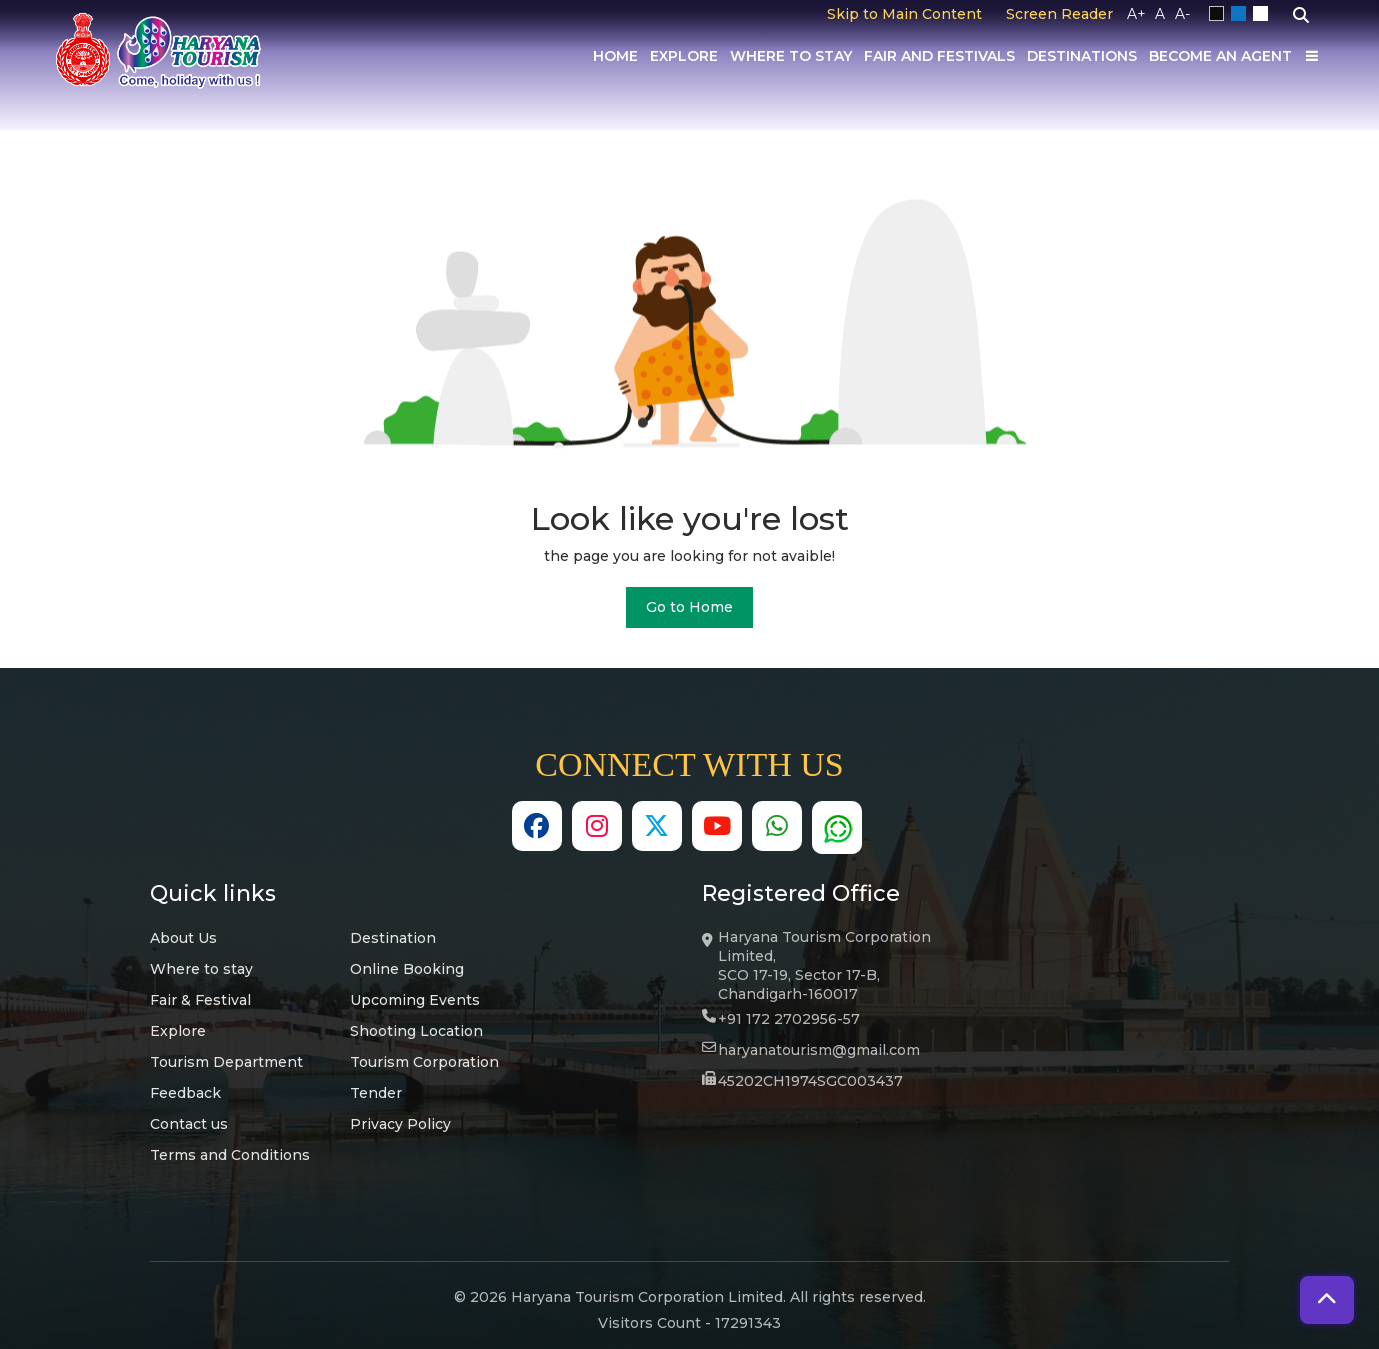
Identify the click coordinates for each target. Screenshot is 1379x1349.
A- (1182, 14)
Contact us (189, 1124)
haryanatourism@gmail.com (819, 1050)
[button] (1327, 1300)
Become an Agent (1220, 56)
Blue (1242, 14)
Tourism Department (226, 1062)
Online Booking (407, 969)
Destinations (1082, 56)
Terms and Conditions (230, 1155)
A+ (1136, 14)
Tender (376, 1093)
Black (1220, 14)
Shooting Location (416, 1031)
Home (615, 56)
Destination (393, 938)
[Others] (1312, 56)
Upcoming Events (415, 1000)
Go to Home (689, 607)
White (1264, 14)
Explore (684, 56)
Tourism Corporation (424, 1062)
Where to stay (201, 969)
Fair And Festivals (939, 56)
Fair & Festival (200, 1000)
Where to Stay (791, 56)
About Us (183, 938)
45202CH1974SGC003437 (810, 1081)
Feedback (185, 1093)
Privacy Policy (400, 1124)
